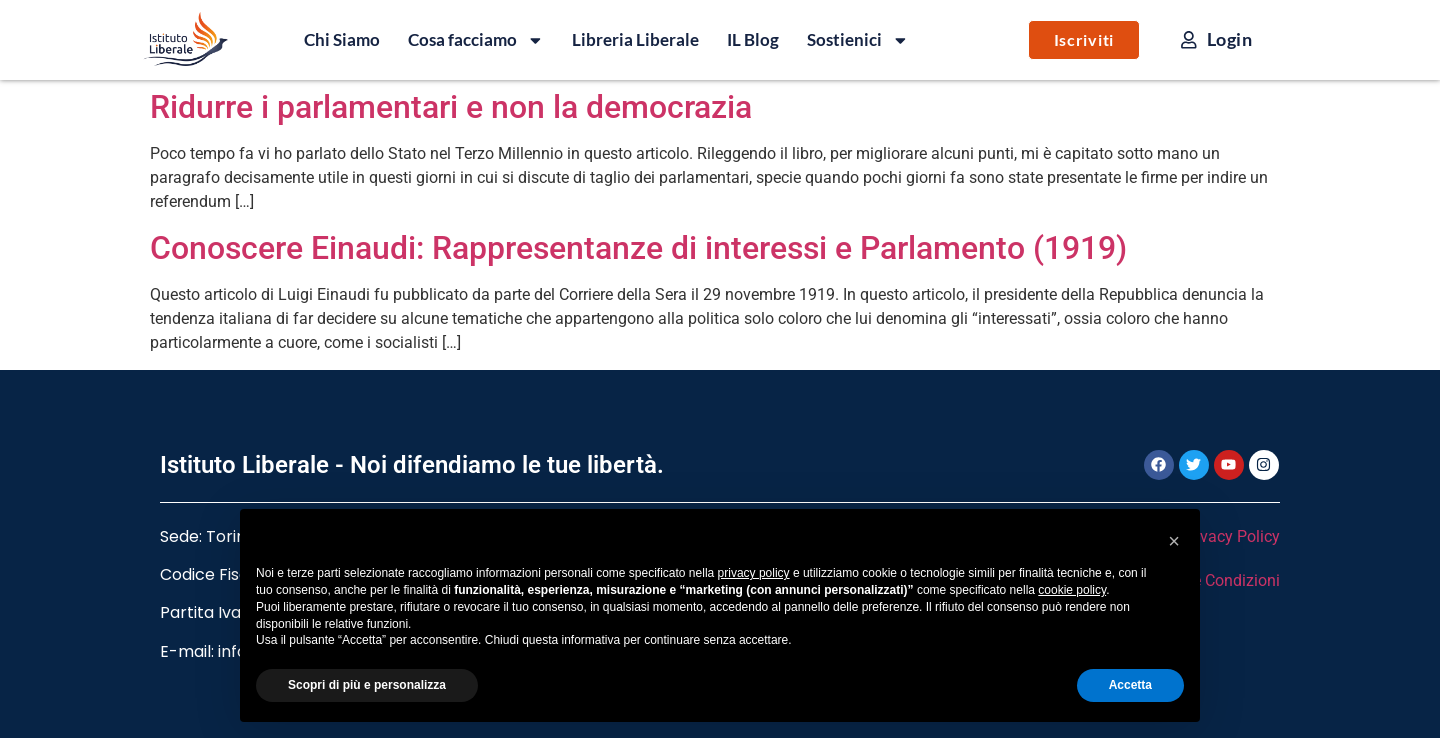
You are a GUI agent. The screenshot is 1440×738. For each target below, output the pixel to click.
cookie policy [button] (1072, 590)
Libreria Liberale (635, 39)
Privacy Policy (1230, 536)
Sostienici (858, 40)
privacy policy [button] (754, 573)
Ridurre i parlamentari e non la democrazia (451, 107)
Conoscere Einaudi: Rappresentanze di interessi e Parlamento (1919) (638, 248)
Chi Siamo (342, 39)
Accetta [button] (1130, 685)
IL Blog (753, 39)
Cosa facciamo (476, 40)
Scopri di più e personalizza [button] (367, 685)
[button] (1174, 541)
